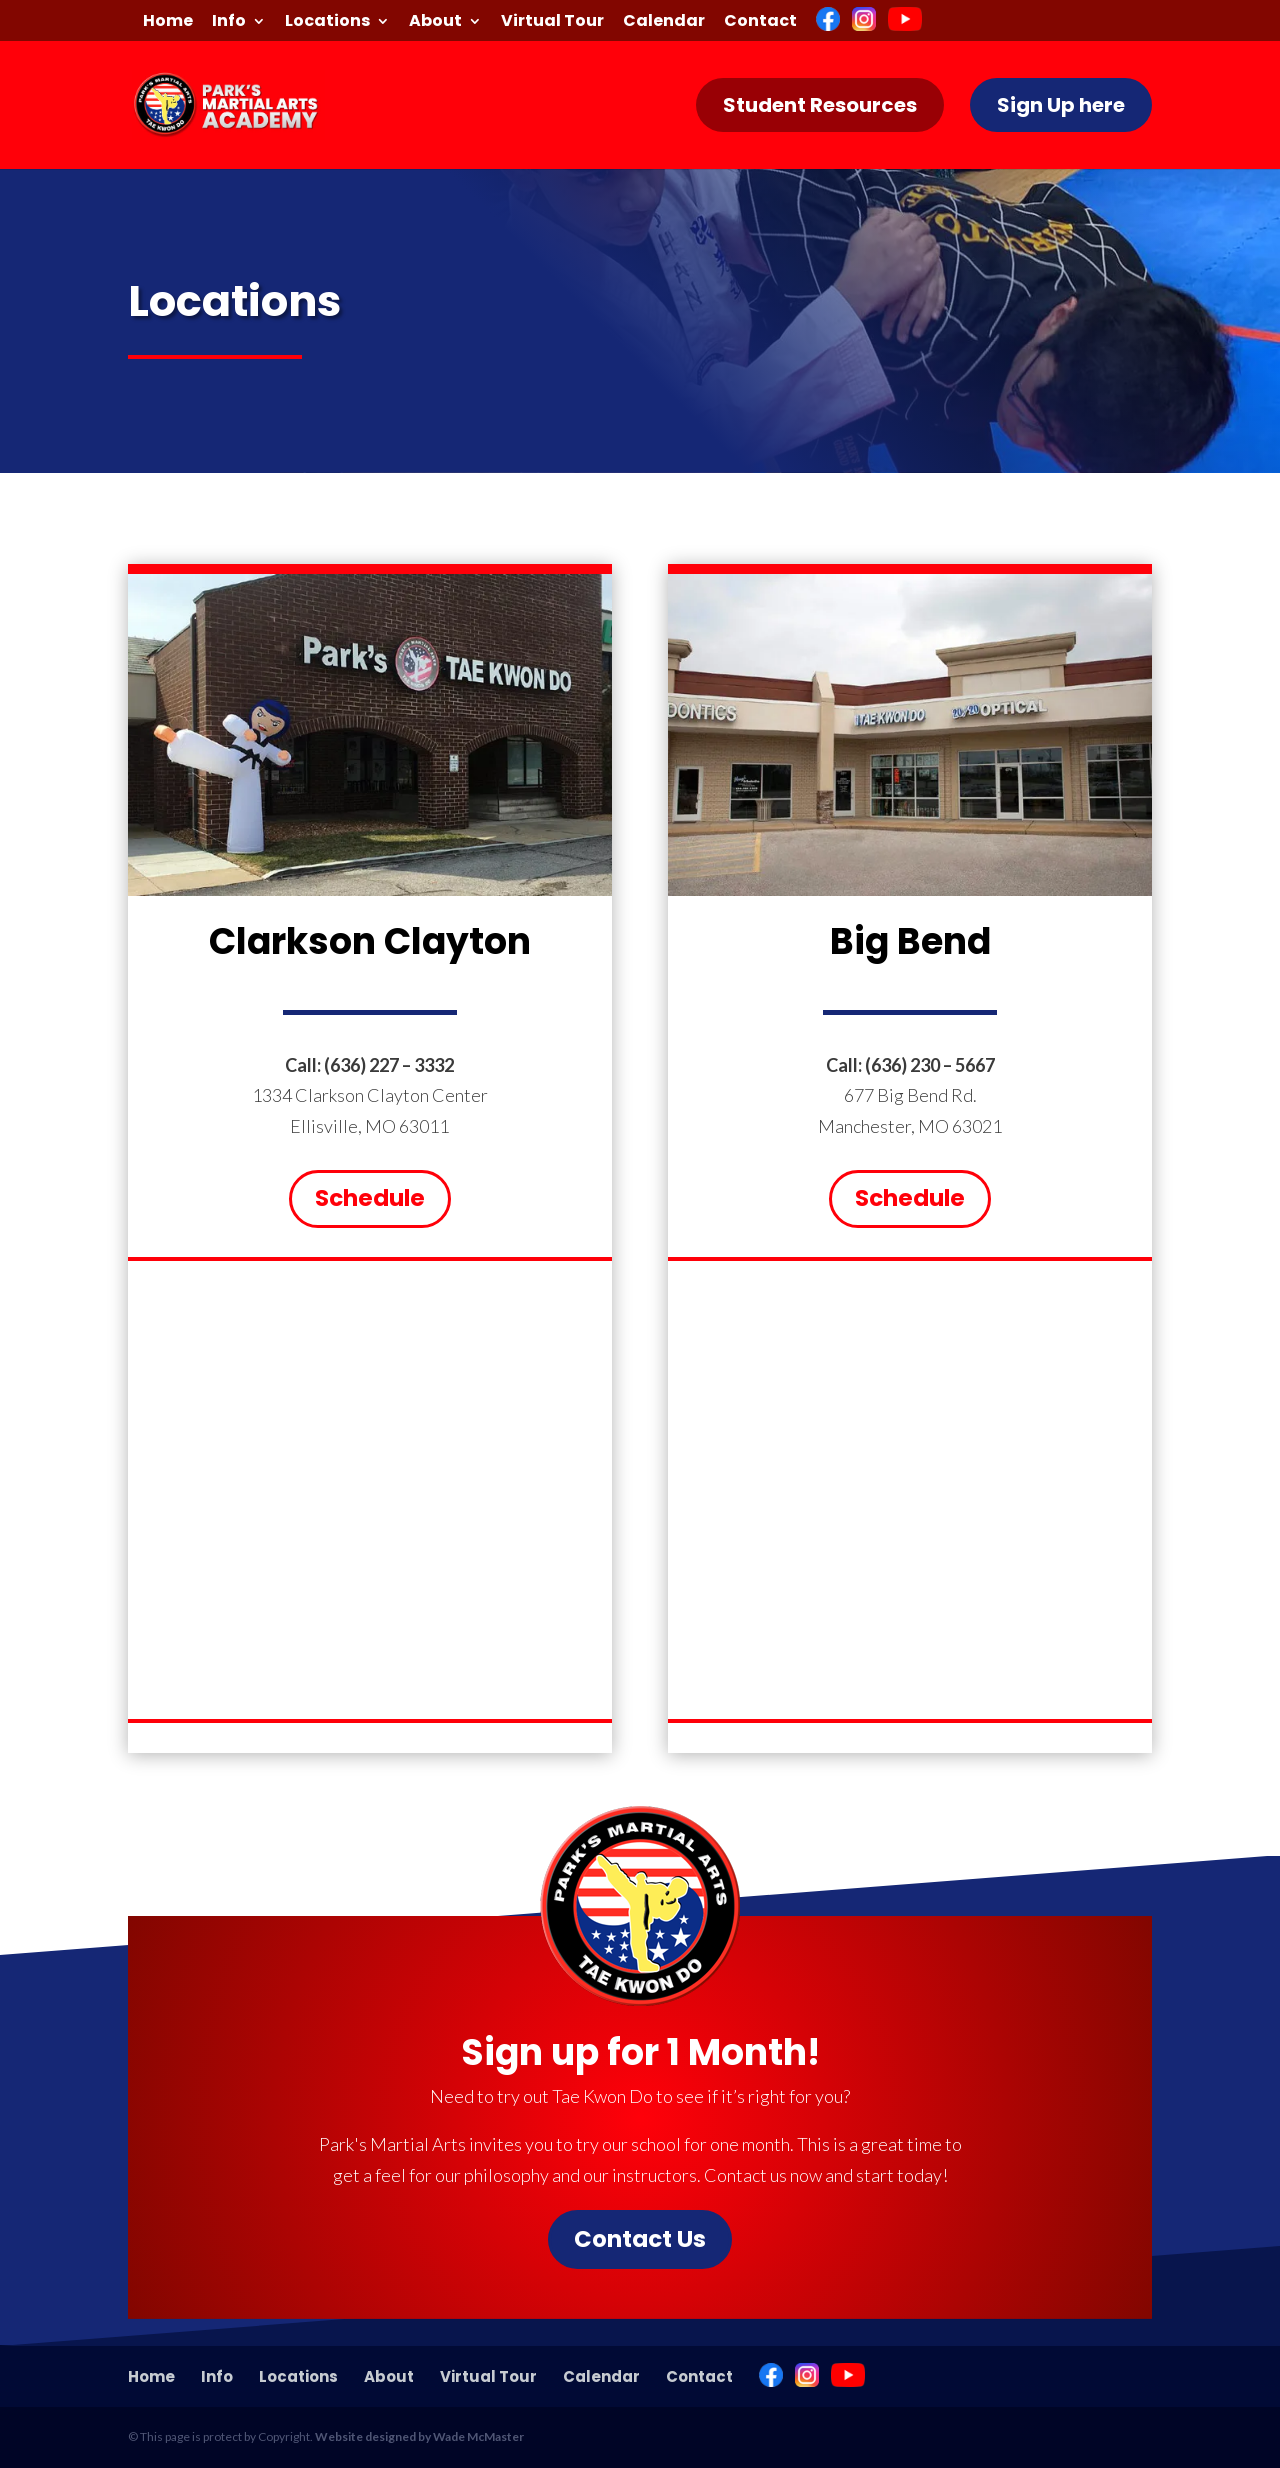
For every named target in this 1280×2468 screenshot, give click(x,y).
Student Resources (820, 105)
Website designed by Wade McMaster (419, 2436)
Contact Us (640, 2239)
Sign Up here (1061, 105)
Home (168, 22)
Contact (760, 22)
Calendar (664, 22)
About (435, 22)
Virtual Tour (552, 22)
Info (229, 22)
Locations (327, 22)
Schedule (370, 1198)
